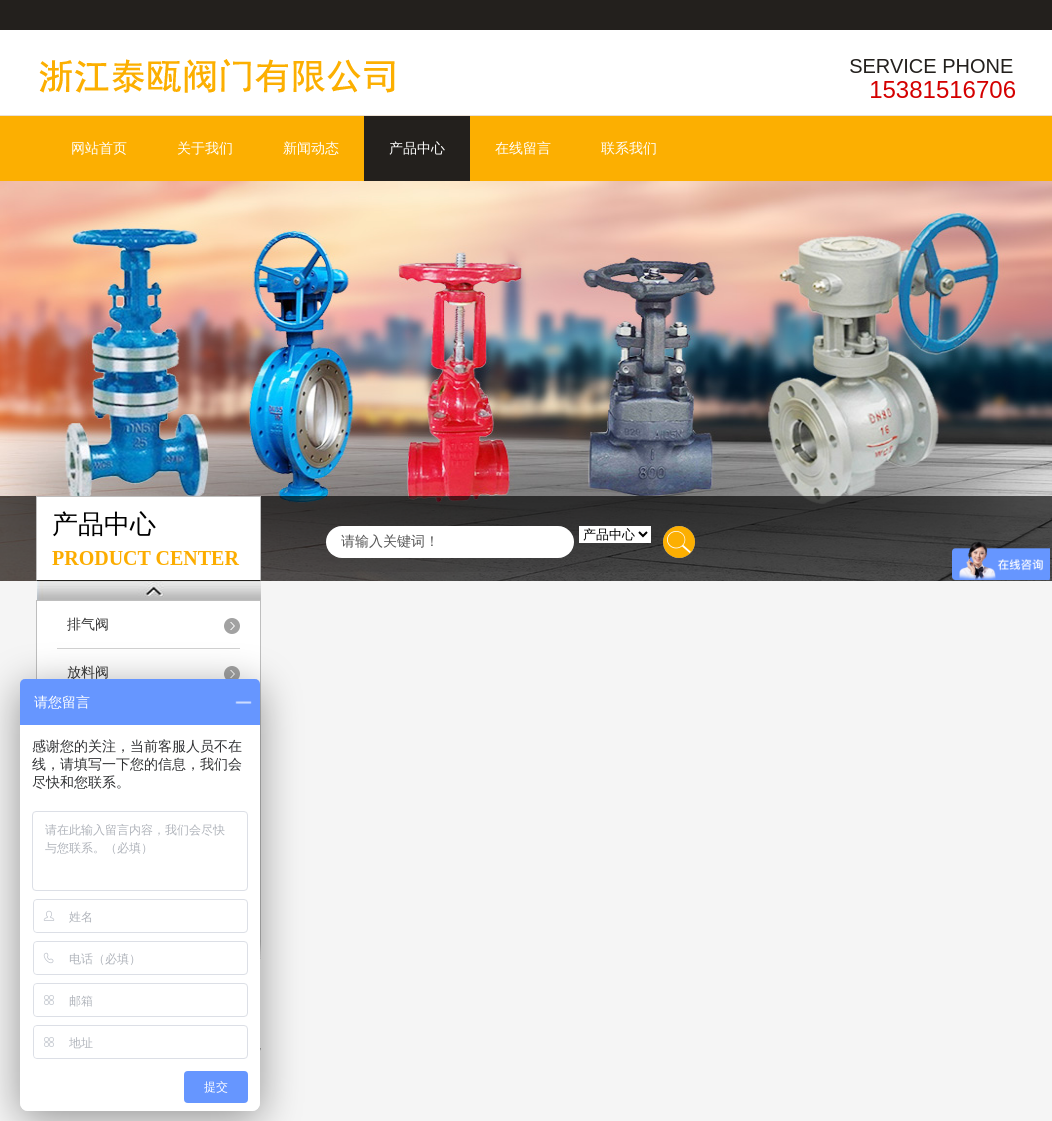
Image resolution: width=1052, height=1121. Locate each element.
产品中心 (417, 148)
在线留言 (523, 148)
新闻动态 (311, 148)
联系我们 (629, 148)
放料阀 (88, 672)
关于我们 (205, 148)
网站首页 (99, 148)
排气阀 (88, 624)
